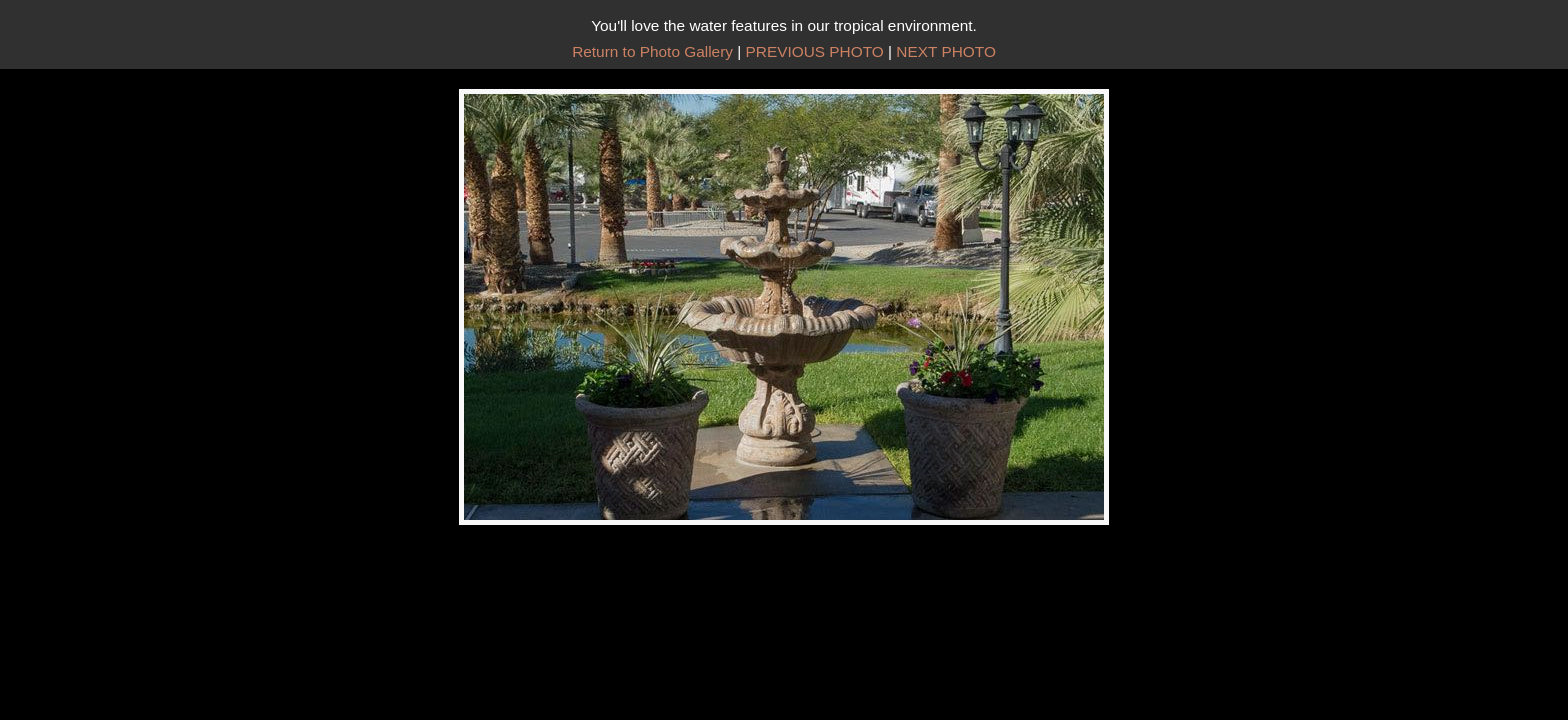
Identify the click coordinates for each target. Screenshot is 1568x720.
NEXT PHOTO (946, 51)
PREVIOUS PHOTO (815, 51)
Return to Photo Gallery (652, 51)
